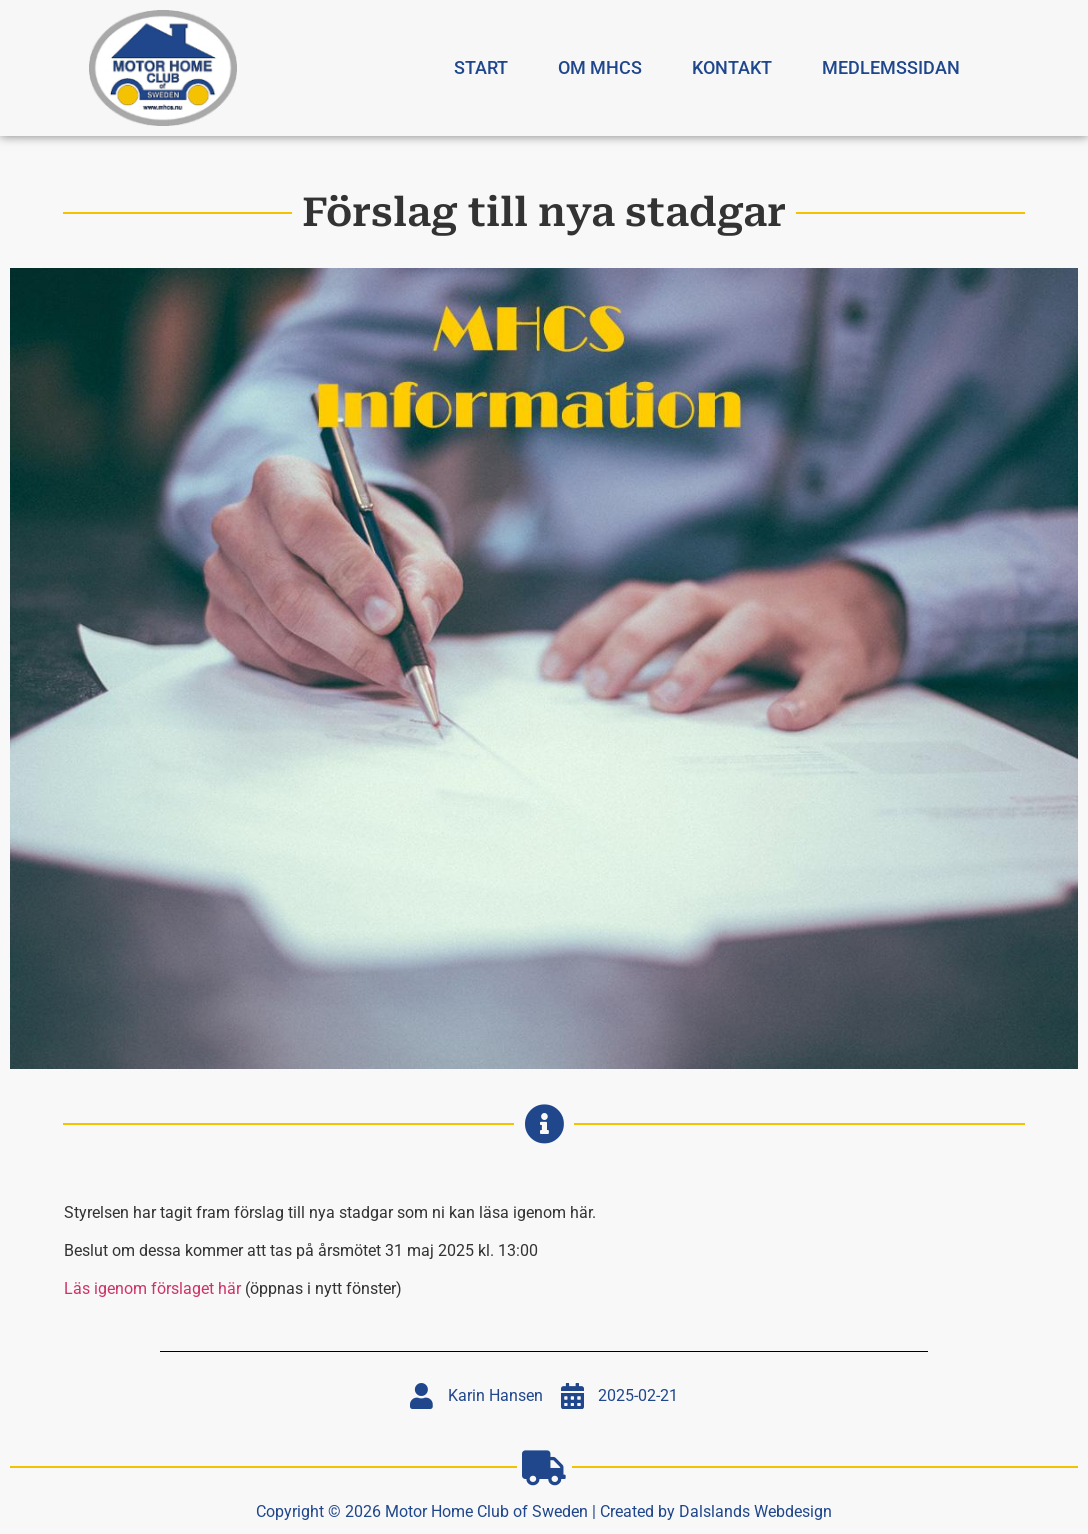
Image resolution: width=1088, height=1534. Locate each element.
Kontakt (732, 67)
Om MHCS (600, 67)
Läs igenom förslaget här (152, 1288)
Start (481, 67)
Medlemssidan (891, 67)
